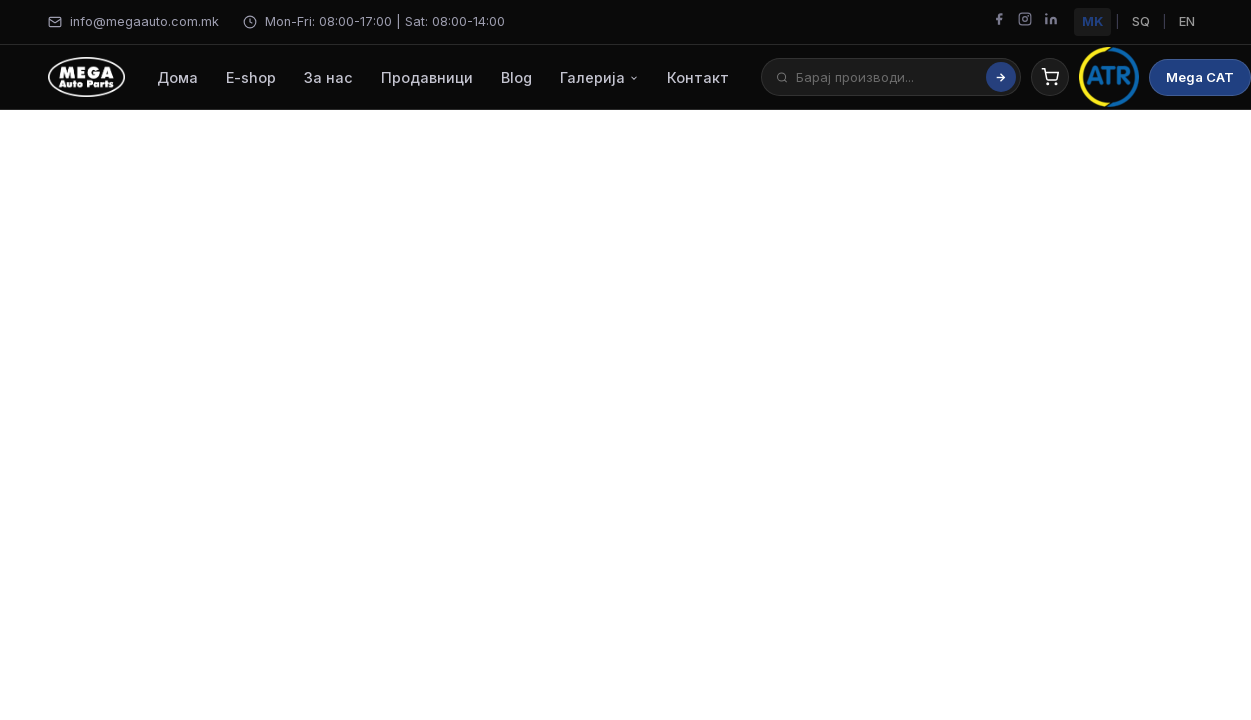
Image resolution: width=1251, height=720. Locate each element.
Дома (177, 77)
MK (1092, 21)
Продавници (427, 77)
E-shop (251, 77)
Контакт (698, 77)
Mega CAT (1200, 77)
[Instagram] (1025, 22)
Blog (516, 77)
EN (1187, 21)
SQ (1141, 21)
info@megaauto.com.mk (133, 21)
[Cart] (1050, 77)
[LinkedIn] (1051, 22)
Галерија (599, 77)
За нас (328, 77)
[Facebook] (999, 22)
